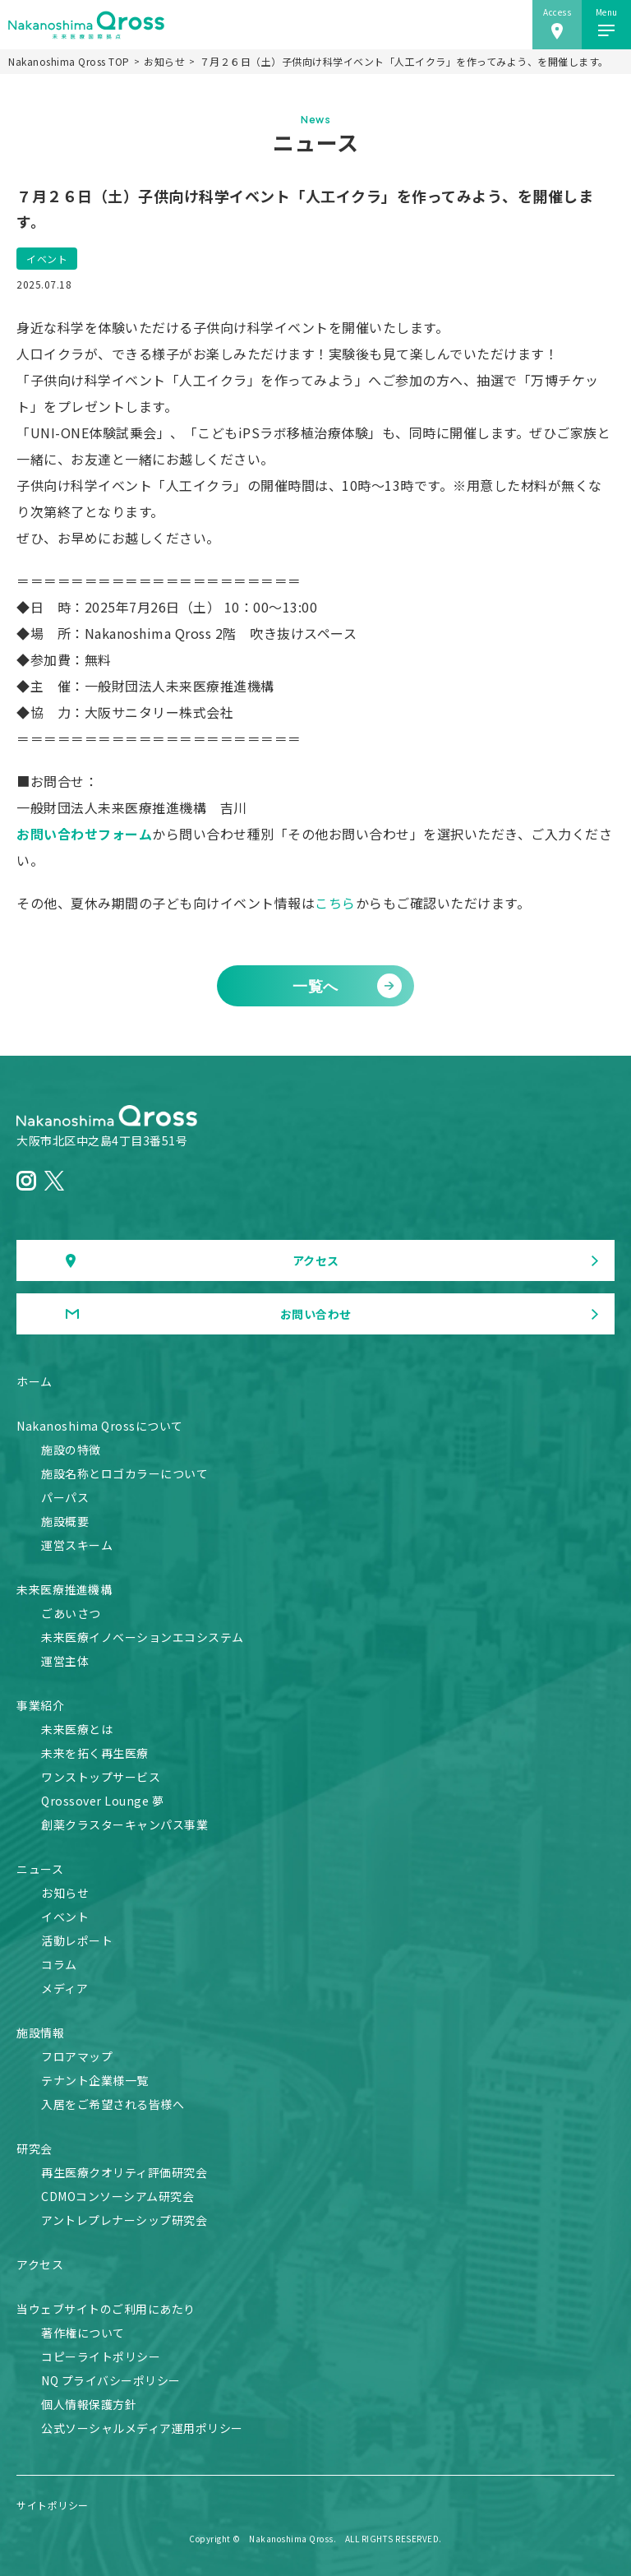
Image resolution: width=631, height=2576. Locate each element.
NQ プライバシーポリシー (111, 2380)
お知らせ (164, 62)
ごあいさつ (71, 1613)
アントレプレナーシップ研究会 (124, 2220)
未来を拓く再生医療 (95, 1753)
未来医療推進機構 (64, 1589)
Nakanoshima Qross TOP (69, 62)
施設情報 (40, 2032)
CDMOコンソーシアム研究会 (117, 2196)
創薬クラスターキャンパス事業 (124, 1824)
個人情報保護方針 (88, 2404)
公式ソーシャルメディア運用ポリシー (142, 2428)
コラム (59, 1964)
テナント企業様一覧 (95, 2080)
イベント (46, 259)
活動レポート (77, 1940)
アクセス (315, 1260)
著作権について (83, 2332)
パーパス (65, 1497)
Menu (607, 12)
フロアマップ (77, 2056)
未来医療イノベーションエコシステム (142, 1637)
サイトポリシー (52, 2505)
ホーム (34, 1381)
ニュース (39, 1869)
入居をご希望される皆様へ (112, 2104)
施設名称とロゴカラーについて (124, 1473)
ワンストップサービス (100, 1777)
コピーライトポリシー (100, 2356)
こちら (335, 903)
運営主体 (65, 1661)
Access (557, 12)
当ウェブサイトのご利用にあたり (106, 2309)
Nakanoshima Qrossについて (99, 1425)
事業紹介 (40, 1705)
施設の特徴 (71, 1449)
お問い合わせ (316, 1314)
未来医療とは (77, 1729)
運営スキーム (77, 1545)
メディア (64, 1988)
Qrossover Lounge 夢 (102, 1800)
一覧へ (315, 985)
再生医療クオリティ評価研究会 (124, 2172)
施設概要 (65, 1521)
